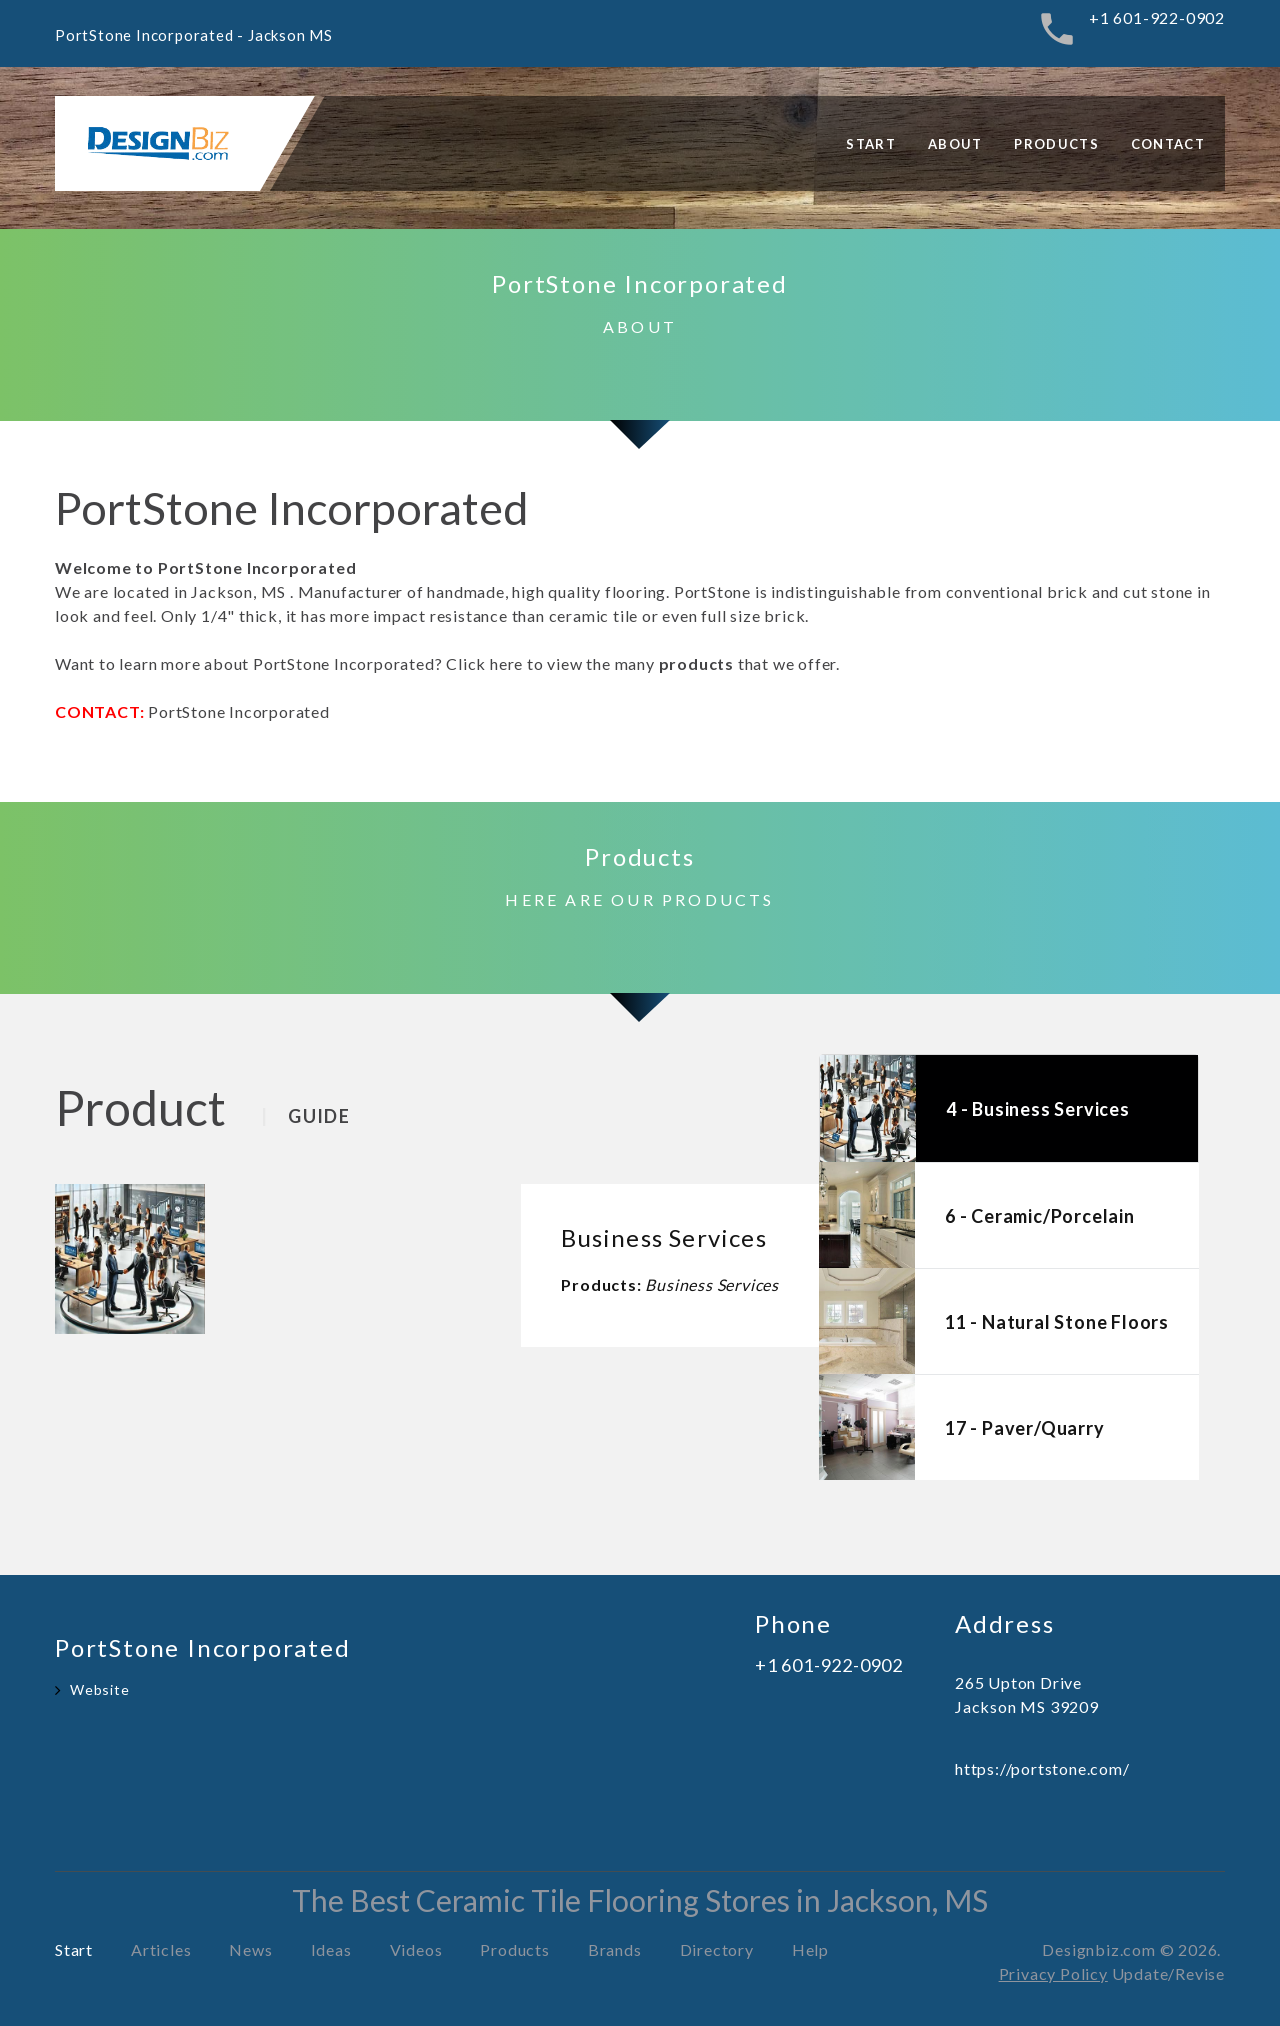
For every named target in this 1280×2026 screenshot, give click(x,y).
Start (871, 144)
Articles (161, 1949)
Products (1056, 144)
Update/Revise (1168, 1973)
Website (100, 1689)
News (250, 1949)
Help (810, 1949)
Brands (615, 1949)
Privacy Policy (1053, 1973)
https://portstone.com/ (1042, 1768)
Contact (1168, 144)
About (955, 144)
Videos (416, 1949)
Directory (717, 1949)
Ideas (331, 1949)
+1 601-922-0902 (1157, 17)
